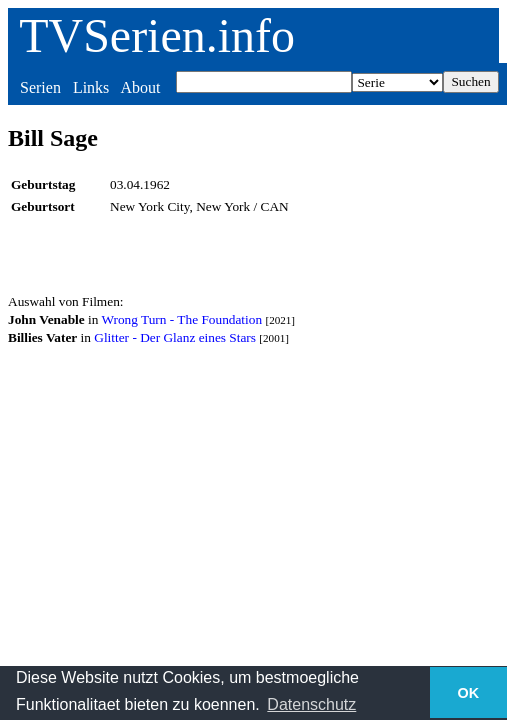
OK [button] (469, 693)
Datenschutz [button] (311, 704)
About (140, 87)
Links (91, 87)
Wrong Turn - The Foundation (181, 319)
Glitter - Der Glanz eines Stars (175, 337)
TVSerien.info (157, 35)
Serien (40, 87)
